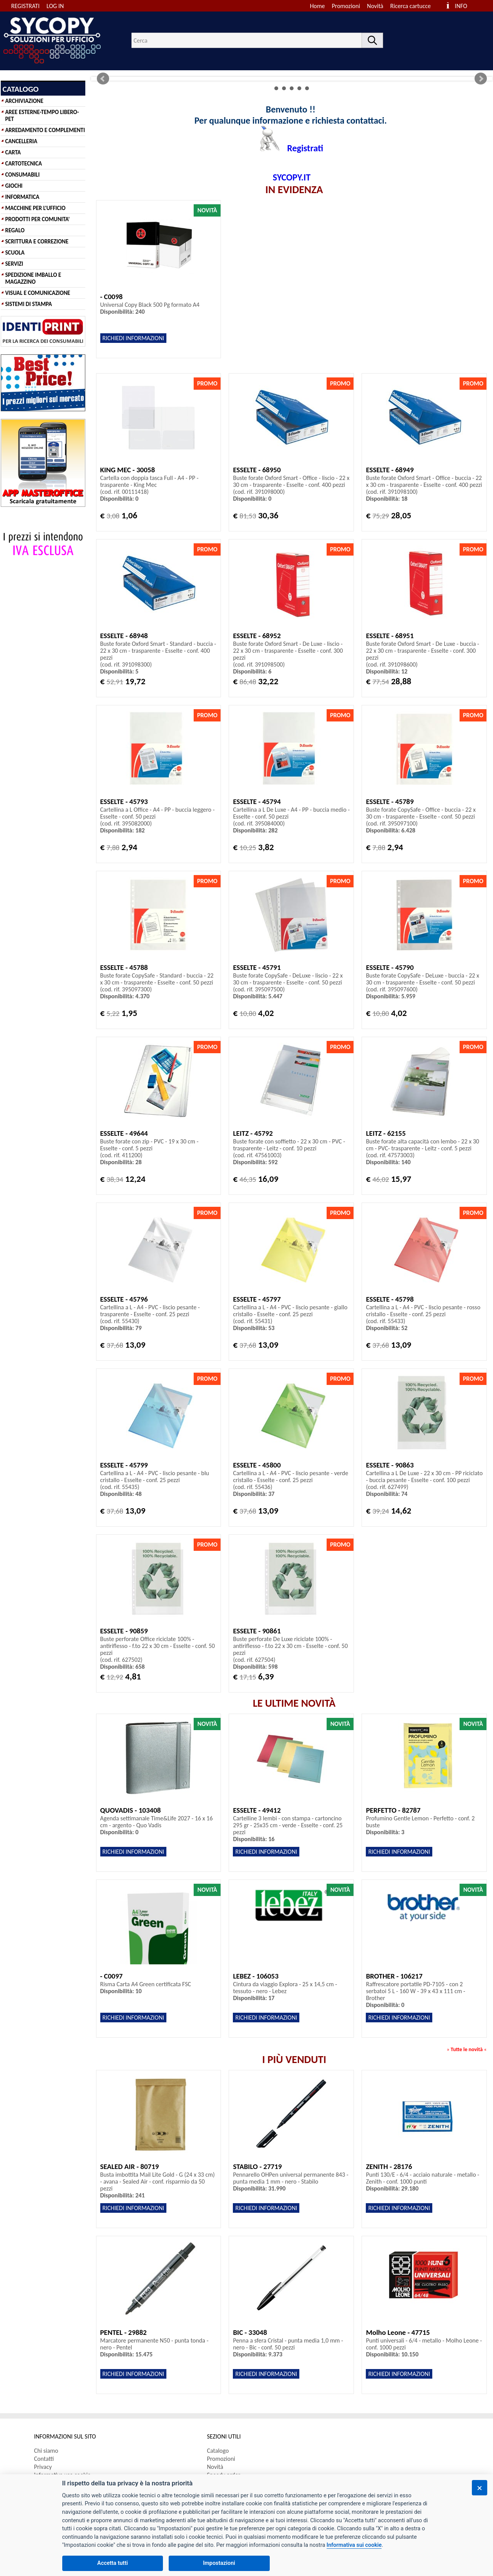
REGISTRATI (25, 6)
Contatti (44, 2458)
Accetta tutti (112, 2563)
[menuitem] (414, 6)
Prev (103, 79)
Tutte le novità (467, 2049)
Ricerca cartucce (410, 6)
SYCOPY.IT (291, 177)
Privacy (43, 2466)
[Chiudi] (479, 2487)
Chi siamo (46, 2450)
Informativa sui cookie (354, 2545)
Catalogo (218, 2450)
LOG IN (55, 6)
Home (317, 6)
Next (481, 79)
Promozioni (346, 6)
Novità (375, 6)
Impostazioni (219, 2563)
